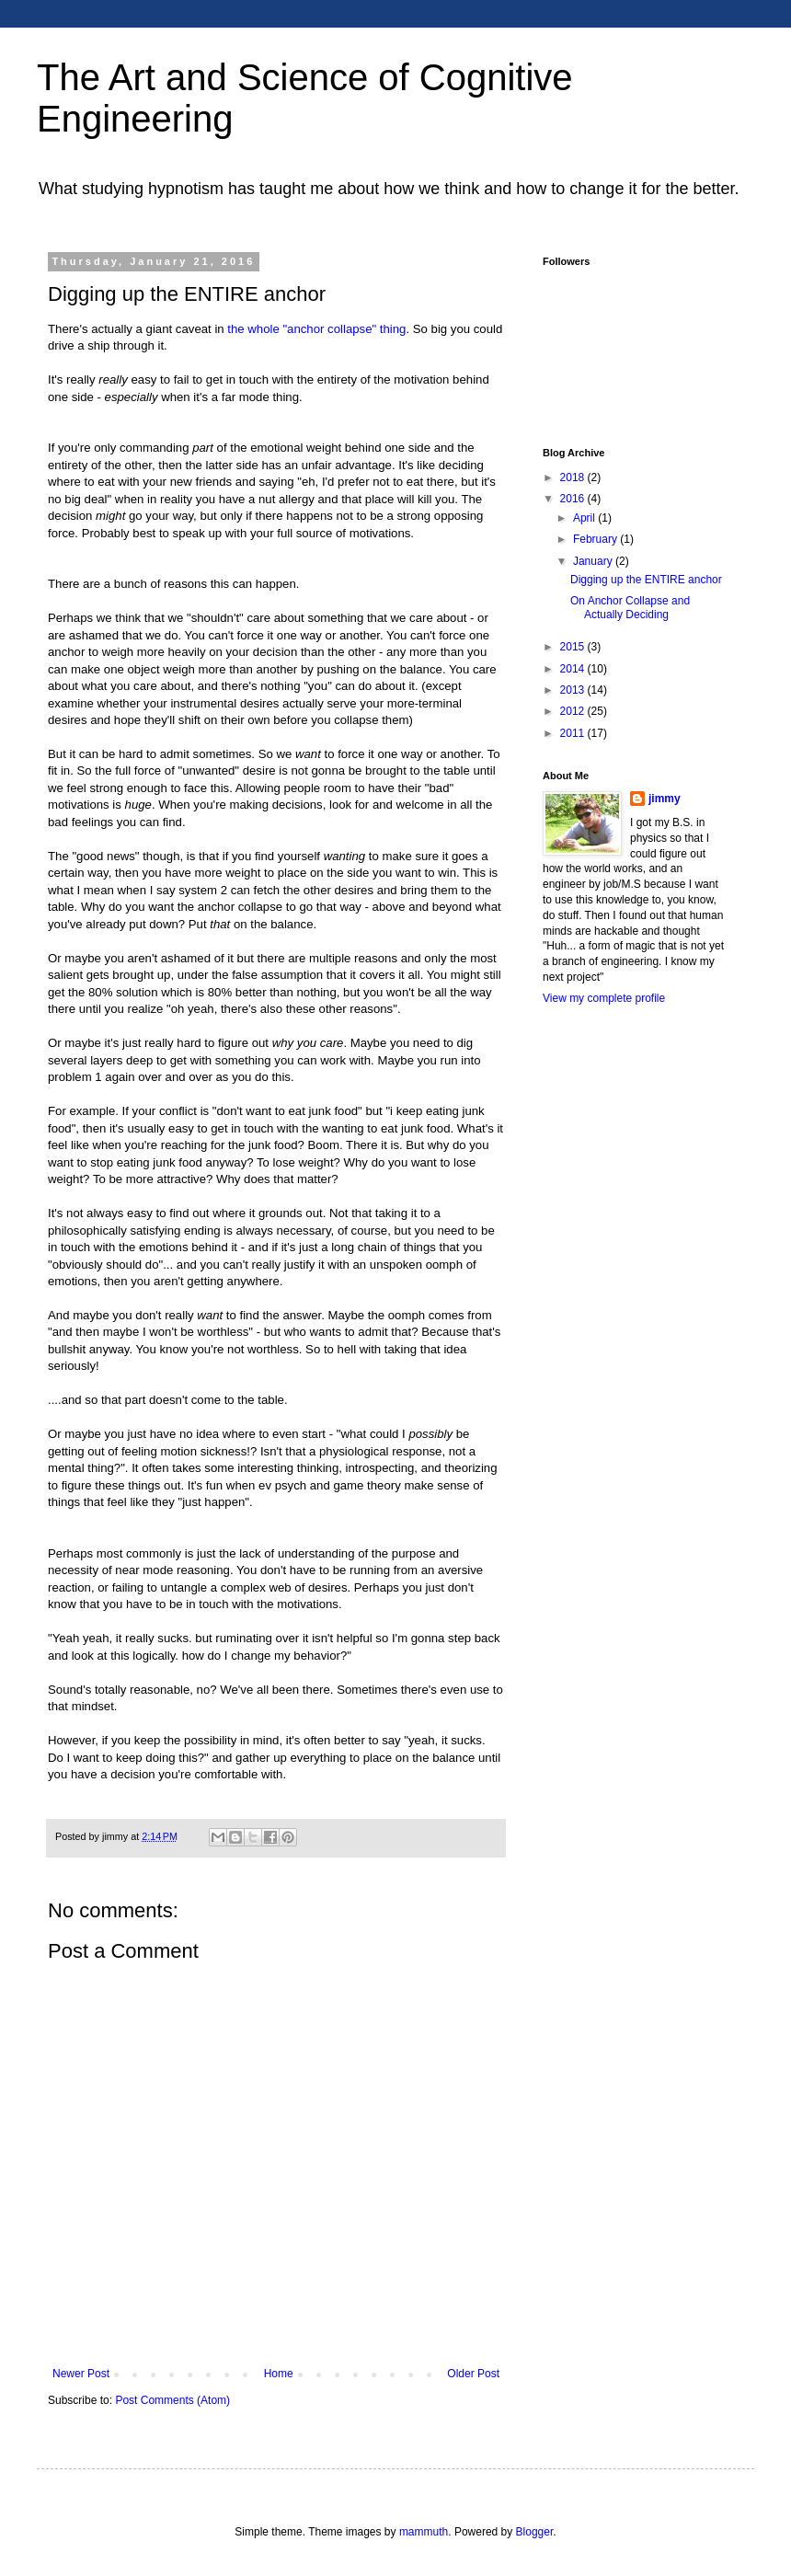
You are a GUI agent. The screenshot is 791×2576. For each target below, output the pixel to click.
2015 (574, 646)
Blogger (535, 2531)
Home (278, 2373)
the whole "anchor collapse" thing (316, 329)
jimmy (664, 798)
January (594, 561)
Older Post (473, 2373)
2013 (574, 690)
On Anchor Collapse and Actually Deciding (630, 607)
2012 (574, 711)
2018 (574, 477)
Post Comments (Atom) (172, 2400)
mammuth (423, 2531)
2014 (574, 668)
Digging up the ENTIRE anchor (646, 579)
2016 (574, 498)
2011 (574, 733)
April (585, 518)
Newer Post (80, 2373)
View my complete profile (604, 998)
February (596, 539)
